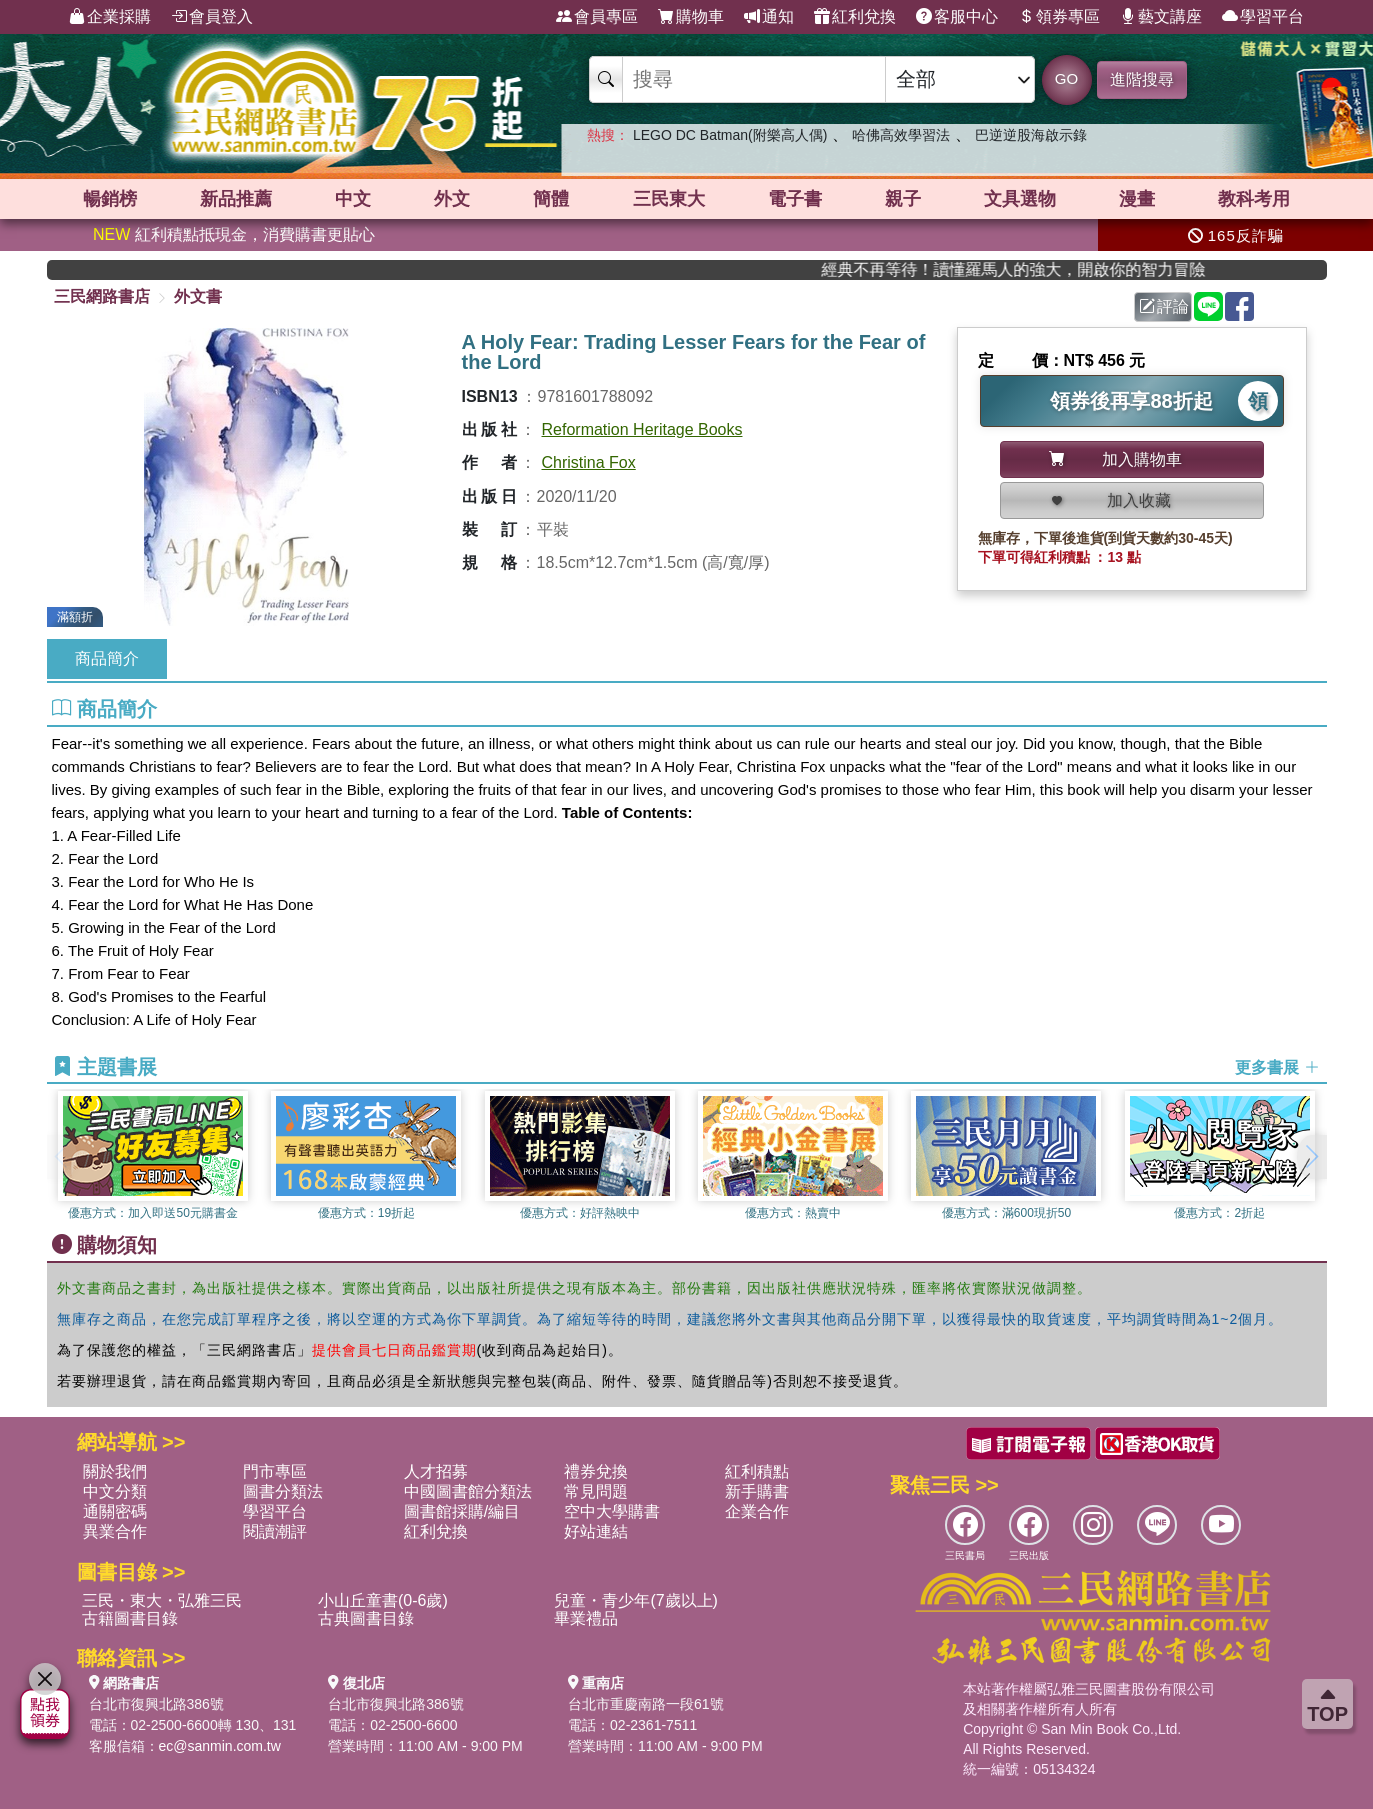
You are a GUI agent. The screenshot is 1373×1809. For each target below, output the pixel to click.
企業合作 (757, 1511)
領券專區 (1059, 17)
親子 (903, 199)
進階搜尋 (1142, 79)
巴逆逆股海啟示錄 (1031, 135)
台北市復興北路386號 (156, 1704)
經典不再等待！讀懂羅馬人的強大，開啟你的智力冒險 (1073, 269)
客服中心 (957, 17)
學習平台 (1263, 17)
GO (1066, 78)
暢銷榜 (110, 199)
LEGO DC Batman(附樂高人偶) (730, 135)
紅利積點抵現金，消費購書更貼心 (234, 234)
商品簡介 (107, 658)
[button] (1312, 1157)
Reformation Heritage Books (642, 429)
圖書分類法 (283, 1491)
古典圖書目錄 (366, 1618)
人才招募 (436, 1471)
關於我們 (115, 1471)
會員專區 (597, 17)
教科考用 (1254, 199)
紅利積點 (757, 1471)
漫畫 (1137, 199)
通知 (769, 17)
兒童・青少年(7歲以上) (636, 1600)
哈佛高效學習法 (901, 135)
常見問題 (596, 1491)
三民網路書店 (102, 296)
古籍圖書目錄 (130, 1618)
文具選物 (1020, 199)
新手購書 (757, 1491)
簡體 (551, 199)
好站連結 (596, 1531)
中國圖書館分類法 (468, 1491)
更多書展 (1277, 1067)
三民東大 (669, 199)
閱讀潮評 (275, 1531)
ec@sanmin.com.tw (220, 1746)
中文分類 (115, 1491)
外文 (452, 199)
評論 (1164, 306)
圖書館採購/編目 (462, 1511)
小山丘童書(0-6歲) (383, 1600)
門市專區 (275, 1471)
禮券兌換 (596, 1471)
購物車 (691, 17)
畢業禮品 (586, 1618)
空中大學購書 (612, 1511)
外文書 (198, 296)
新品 (236, 199)
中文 (353, 199)
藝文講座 (1161, 17)
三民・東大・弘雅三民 (162, 1600)
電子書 (795, 199)
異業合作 (115, 1531)
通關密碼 (115, 1511)
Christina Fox (589, 462)
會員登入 (212, 17)
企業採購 (110, 17)
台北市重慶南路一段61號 (646, 1704)
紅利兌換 (855, 17)
